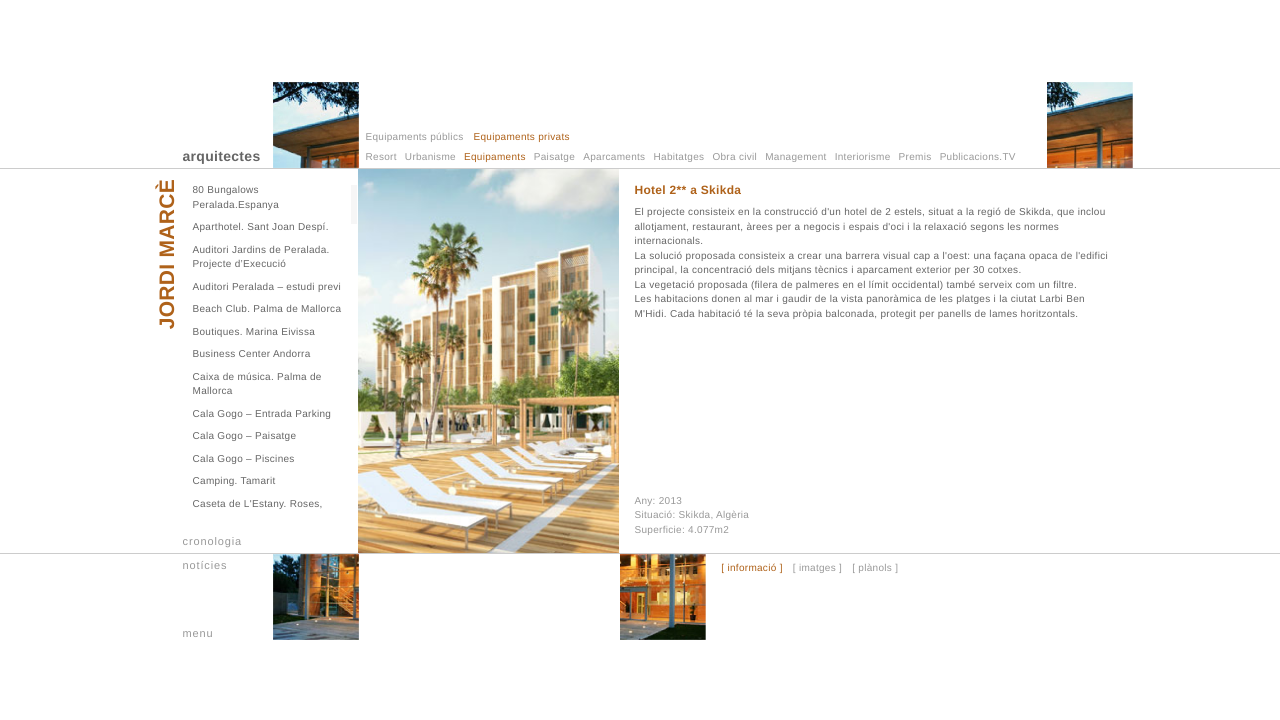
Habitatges (679, 157)
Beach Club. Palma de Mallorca (267, 309)
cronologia (213, 542)
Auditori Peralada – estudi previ (267, 287)
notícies (205, 566)
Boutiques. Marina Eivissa (254, 332)
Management (795, 157)
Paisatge (554, 157)
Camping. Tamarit (234, 481)
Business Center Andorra (252, 354)
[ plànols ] (875, 569)
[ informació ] (751, 569)
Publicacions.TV (978, 157)
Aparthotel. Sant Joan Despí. (261, 227)
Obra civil (734, 157)
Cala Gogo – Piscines (244, 459)
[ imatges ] (817, 569)
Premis (915, 157)
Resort (381, 157)
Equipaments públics (415, 137)
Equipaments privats (521, 137)
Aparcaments (614, 157)
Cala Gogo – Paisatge (245, 436)
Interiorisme (863, 157)
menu (198, 634)
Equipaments (495, 157)
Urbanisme (430, 157)
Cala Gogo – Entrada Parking (262, 414)
